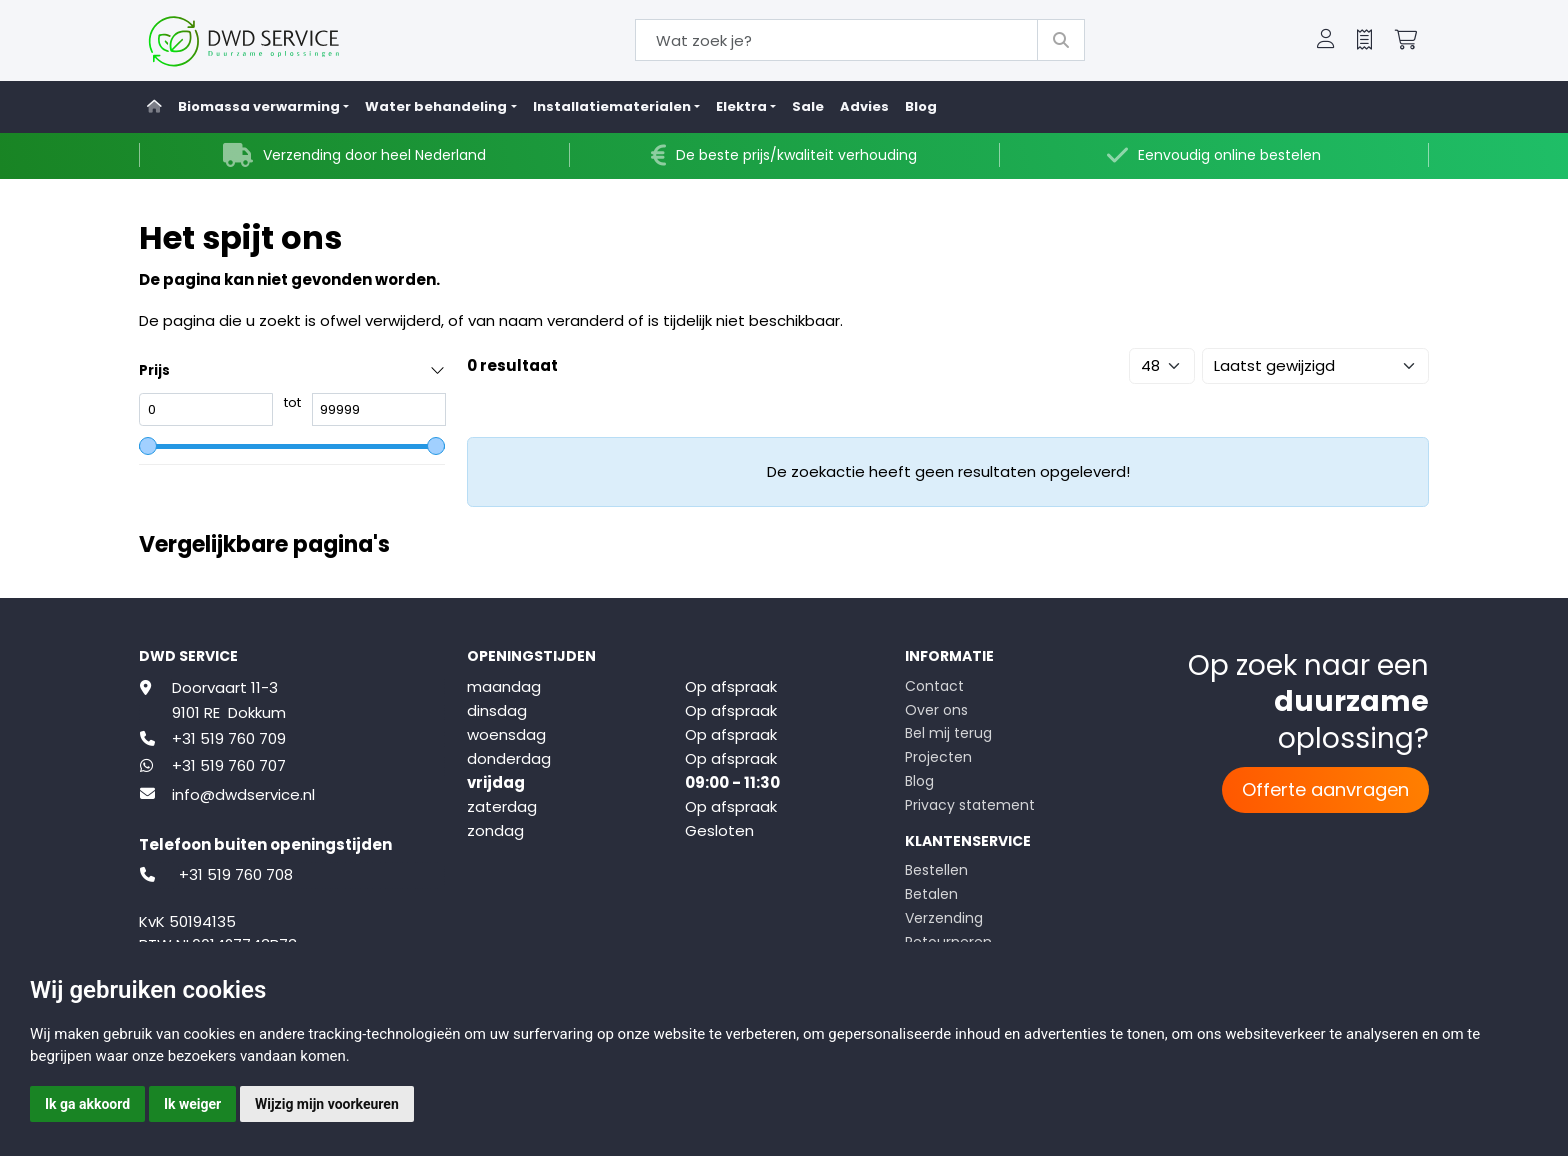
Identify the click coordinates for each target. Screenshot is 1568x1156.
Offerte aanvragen (1325, 789)
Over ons (936, 710)
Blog (921, 106)
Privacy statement (970, 805)
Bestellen (936, 870)
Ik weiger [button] (192, 1104)
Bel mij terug (948, 733)
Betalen (931, 894)
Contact (934, 686)
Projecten (938, 757)
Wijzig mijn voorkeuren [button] (327, 1104)
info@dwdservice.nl (243, 794)
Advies (864, 106)
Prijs (154, 370)
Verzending (944, 918)
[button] (1326, 41)
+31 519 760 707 (229, 765)
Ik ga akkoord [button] (87, 1104)
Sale (808, 106)
